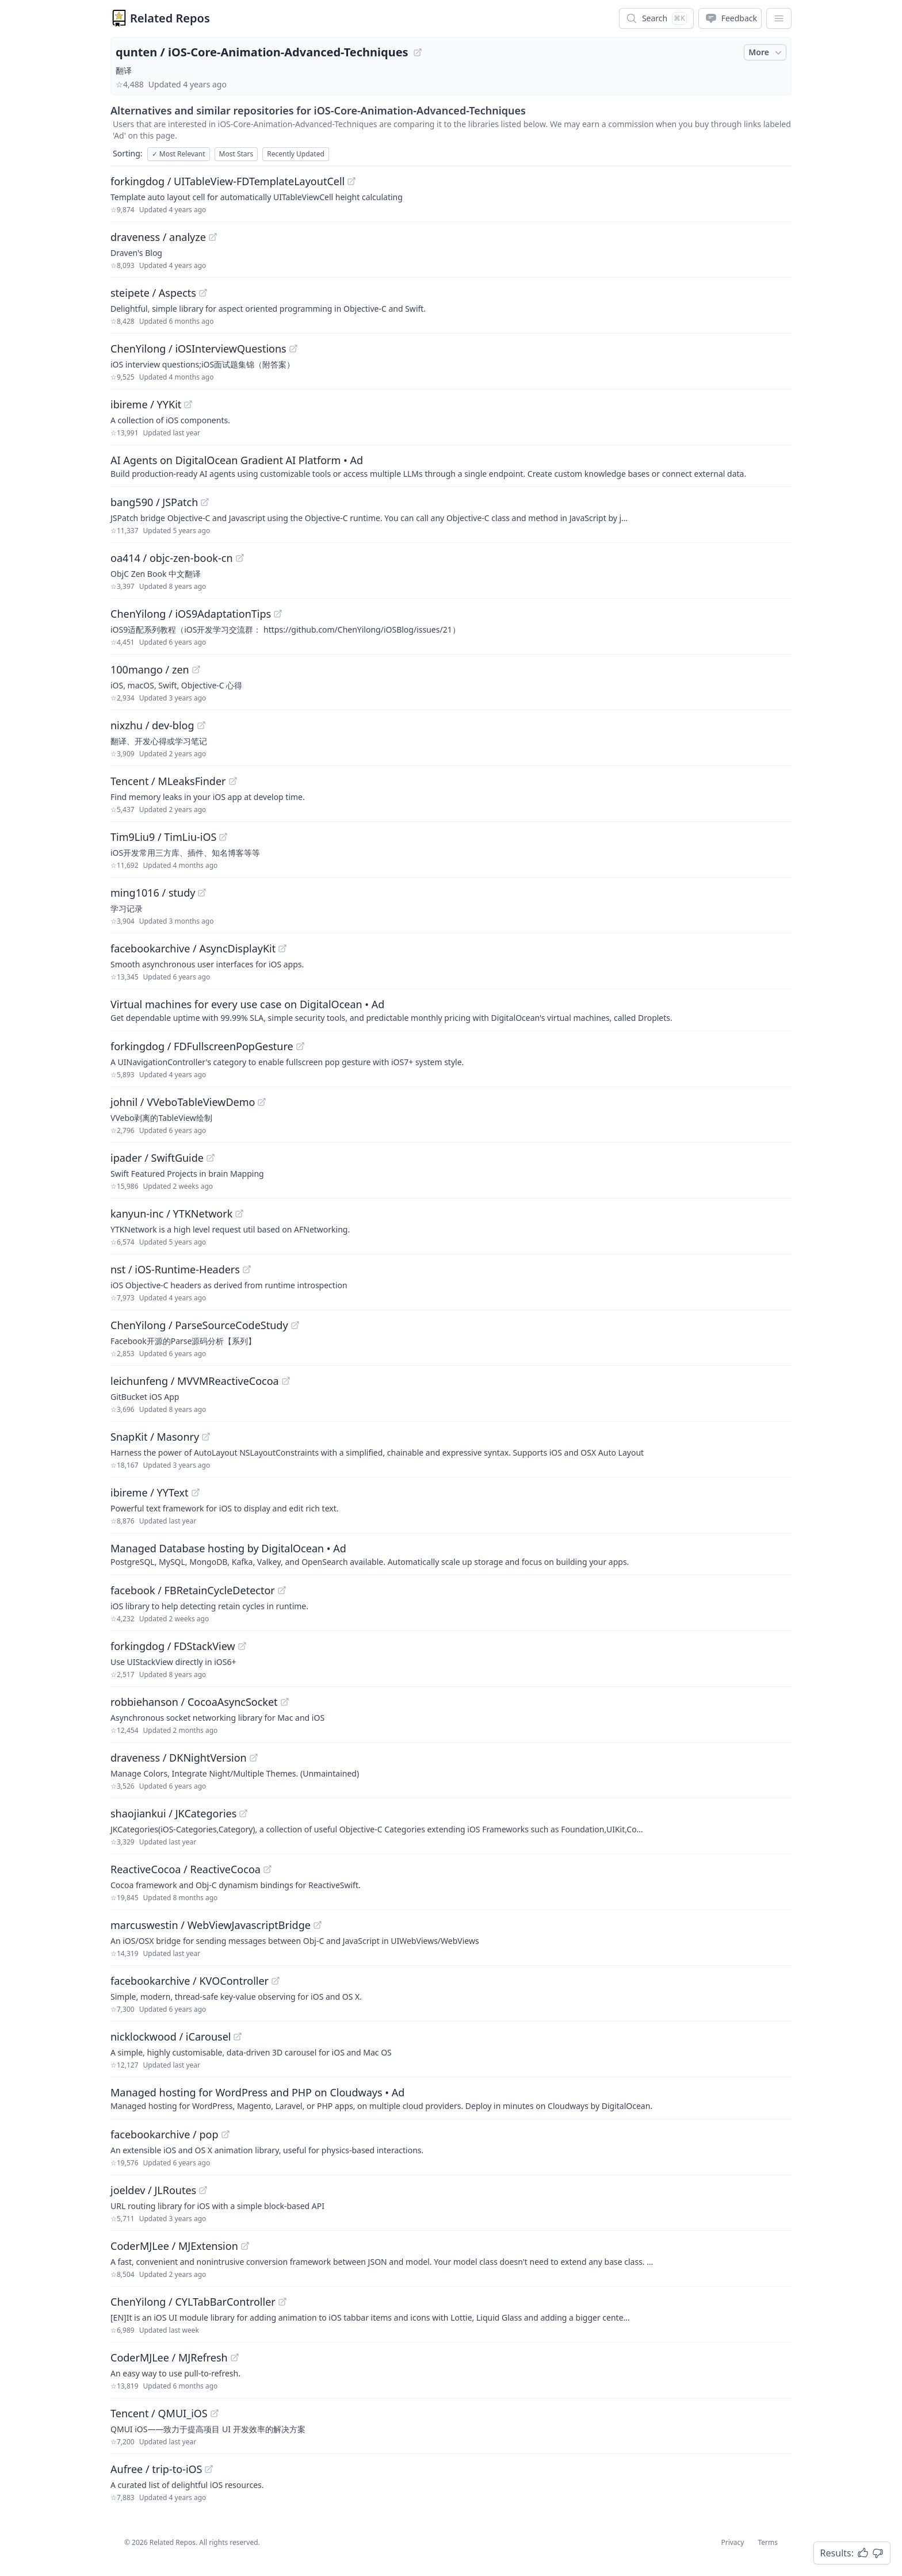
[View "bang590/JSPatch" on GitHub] (204, 502)
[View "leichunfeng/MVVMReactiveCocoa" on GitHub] (286, 1380)
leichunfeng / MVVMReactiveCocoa (194, 1381)
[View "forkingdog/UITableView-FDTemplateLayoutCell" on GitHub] (351, 181)
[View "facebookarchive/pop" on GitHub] (225, 2134)
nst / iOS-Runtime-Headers (175, 1269)
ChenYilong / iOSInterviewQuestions (198, 348)
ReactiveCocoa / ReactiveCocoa (185, 1869)
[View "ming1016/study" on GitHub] (202, 892)
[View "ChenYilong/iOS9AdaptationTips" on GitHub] (277, 613)
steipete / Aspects (153, 293)
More (766, 52)
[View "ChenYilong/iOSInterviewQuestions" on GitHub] (293, 348)
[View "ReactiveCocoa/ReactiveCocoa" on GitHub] (267, 1869)
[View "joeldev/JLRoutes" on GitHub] (203, 2190)
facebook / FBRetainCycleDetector (192, 1590)
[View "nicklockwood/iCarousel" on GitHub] (237, 2036)
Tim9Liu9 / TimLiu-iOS (163, 837)
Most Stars (236, 154)
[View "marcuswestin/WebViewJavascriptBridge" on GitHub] (317, 1925)
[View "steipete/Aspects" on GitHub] (203, 292)
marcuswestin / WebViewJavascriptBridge (210, 1925)
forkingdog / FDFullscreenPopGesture (201, 1046)
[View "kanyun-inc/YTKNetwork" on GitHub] (239, 1213)
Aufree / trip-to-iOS (156, 2469)
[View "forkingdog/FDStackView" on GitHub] (242, 1646)
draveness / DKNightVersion (178, 1757)
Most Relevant (178, 154)
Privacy (732, 2542)
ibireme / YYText (149, 1492)
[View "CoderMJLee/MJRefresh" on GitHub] (234, 2357)
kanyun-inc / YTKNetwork (171, 1213)
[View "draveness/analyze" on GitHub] (212, 237)
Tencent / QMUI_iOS (159, 2413)
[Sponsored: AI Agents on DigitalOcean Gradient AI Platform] (451, 466)
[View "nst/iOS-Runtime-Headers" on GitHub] (246, 1269)
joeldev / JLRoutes (153, 2190)
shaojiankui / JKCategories (173, 1813)
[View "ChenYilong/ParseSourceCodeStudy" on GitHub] (295, 1325)
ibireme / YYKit (145, 404)
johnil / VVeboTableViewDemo (182, 1102)
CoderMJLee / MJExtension (174, 2246)
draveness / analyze (158, 237)
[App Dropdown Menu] (779, 18)
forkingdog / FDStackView (172, 1646)
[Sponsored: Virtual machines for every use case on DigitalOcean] (451, 1010)
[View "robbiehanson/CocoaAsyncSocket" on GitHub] (284, 1701)
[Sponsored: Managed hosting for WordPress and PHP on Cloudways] (451, 2098)
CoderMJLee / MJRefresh (169, 2357)
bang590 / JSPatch (154, 502)
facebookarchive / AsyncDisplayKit (193, 948)
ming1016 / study (152, 893)
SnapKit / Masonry (154, 1437)
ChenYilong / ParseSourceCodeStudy (199, 1325)
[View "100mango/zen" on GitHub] (196, 669)
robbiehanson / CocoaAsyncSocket (194, 1702)
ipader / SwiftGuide (157, 1158)
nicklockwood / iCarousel (170, 2036)
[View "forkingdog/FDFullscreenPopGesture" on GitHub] (300, 1046)
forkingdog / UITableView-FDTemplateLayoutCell (227, 181)
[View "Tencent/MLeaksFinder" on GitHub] (233, 781)
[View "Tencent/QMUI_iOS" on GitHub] (214, 2413)
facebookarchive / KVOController (189, 1981)
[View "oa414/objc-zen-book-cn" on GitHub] (239, 557)
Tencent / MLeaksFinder (168, 781)
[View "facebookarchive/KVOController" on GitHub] (275, 1980)
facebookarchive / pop (164, 2134)
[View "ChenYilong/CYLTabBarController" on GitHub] (282, 2301)
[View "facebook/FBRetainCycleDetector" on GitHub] (281, 1590)
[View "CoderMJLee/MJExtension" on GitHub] (245, 2245)
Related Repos (170, 18)
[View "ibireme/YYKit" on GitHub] (188, 404)
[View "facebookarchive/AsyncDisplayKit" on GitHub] (282, 948)
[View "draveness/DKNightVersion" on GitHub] (253, 1757)
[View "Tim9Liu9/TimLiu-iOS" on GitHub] (223, 836)
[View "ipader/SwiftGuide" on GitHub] (210, 1157)
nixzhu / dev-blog (152, 725)
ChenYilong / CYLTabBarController (193, 2302)
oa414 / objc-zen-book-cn (171, 558)
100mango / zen (149, 669)
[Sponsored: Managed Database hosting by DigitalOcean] (451, 1554)
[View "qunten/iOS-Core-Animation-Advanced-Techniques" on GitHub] (417, 52)
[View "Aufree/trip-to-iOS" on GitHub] (208, 2469)
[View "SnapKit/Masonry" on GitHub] (206, 1436)
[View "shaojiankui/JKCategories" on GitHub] (243, 1813)
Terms (768, 2542)
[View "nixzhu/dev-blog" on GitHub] (201, 725)
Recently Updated (295, 154)
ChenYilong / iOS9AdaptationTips (190, 614)
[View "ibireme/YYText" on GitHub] (195, 1492)
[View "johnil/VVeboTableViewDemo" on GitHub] (261, 1102)
